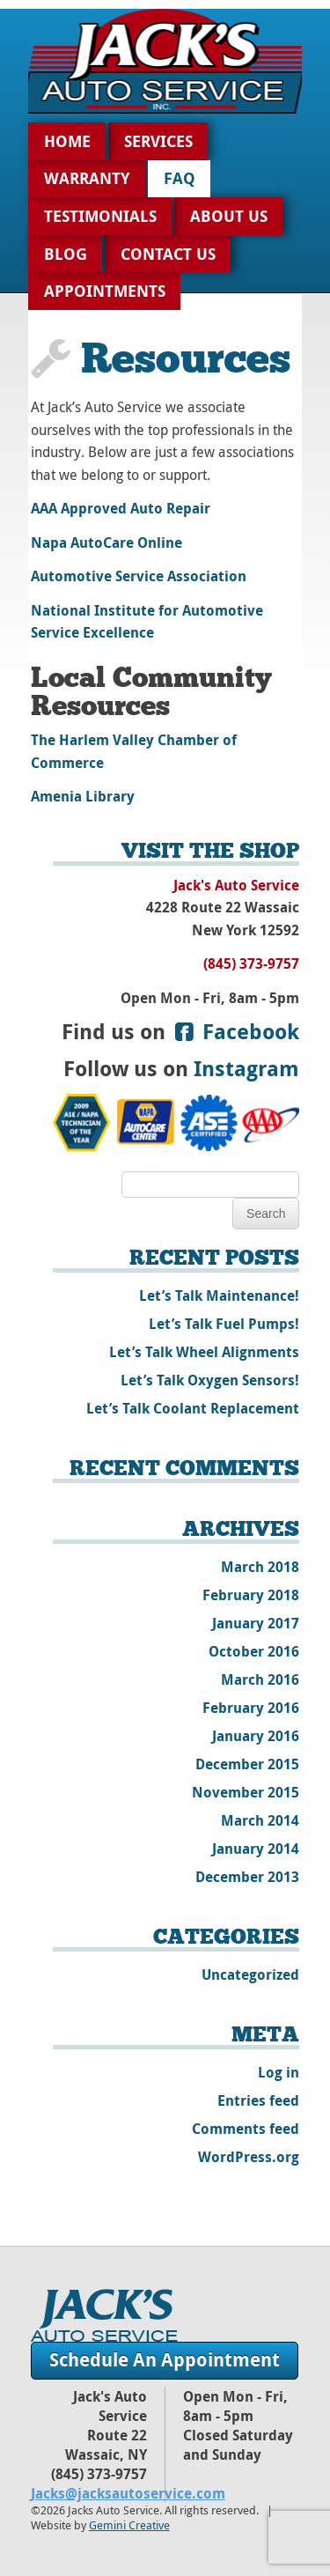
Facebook (235, 1031)
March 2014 (260, 1820)
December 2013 (247, 1876)
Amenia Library (83, 796)
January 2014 (255, 1848)
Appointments (104, 291)
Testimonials (100, 216)
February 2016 (250, 1707)
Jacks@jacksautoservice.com (128, 2493)
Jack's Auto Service (104, 2315)
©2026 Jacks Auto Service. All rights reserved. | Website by (154, 2518)
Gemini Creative (129, 2525)
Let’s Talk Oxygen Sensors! (210, 1380)
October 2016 (254, 1651)
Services (158, 141)
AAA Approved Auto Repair (120, 508)
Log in (278, 2072)
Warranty (87, 178)
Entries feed (258, 2100)
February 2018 (250, 1595)
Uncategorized (250, 1974)
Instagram (246, 1068)
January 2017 (255, 1623)
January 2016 (255, 1736)
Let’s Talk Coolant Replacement (192, 1408)
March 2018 (260, 1566)
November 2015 (245, 1792)
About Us (229, 216)
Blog (65, 254)
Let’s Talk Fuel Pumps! (224, 1323)
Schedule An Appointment (164, 2360)
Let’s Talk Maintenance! (219, 1295)
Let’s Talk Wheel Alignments (204, 1352)
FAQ (179, 178)
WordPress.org (248, 2156)
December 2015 (247, 1764)
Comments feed (245, 2128)
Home (67, 141)
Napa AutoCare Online (106, 542)
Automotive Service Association (138, 576)
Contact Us (168, 254)
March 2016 (260, 1679)
